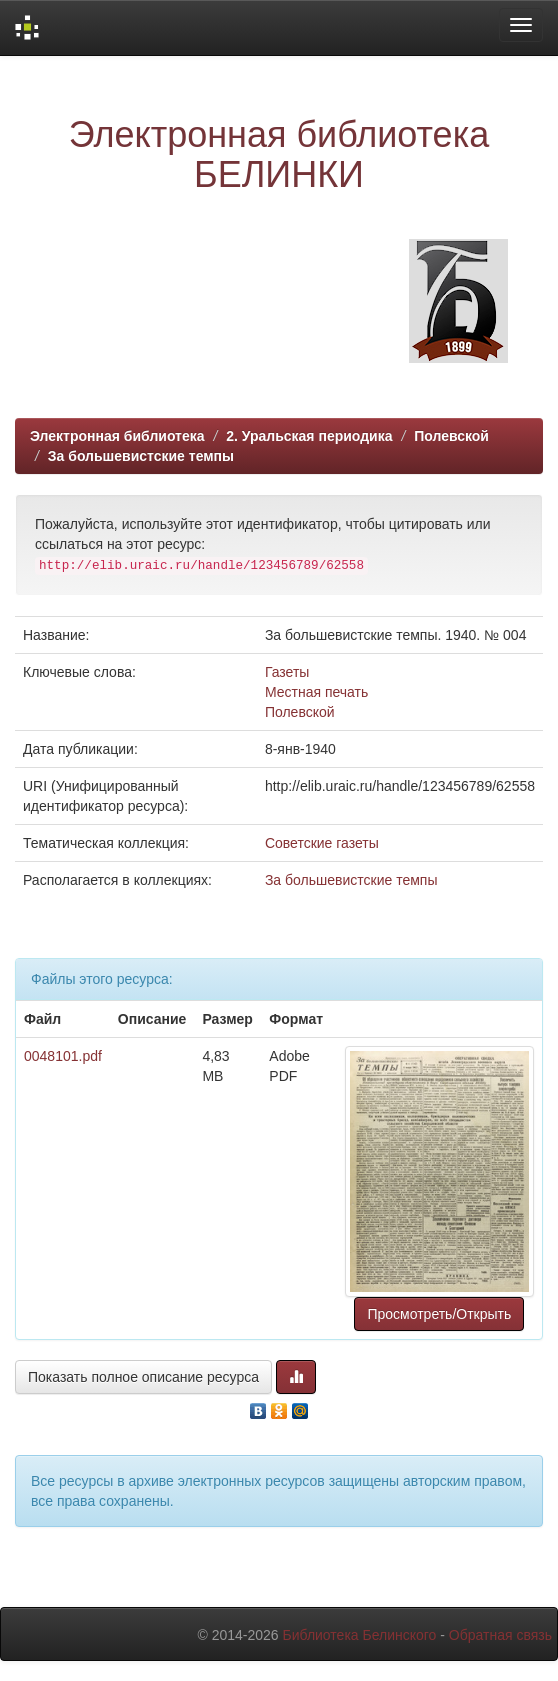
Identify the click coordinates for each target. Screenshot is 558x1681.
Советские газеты (322, 843)
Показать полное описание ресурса (143, 1377)
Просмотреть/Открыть (439, 1314)
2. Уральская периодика (309, 436)
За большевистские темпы (141, 456)
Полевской (451, 436)
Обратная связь (500, 1635)
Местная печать (316, 692)
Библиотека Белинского (359, 1635)
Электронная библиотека (117, 436)
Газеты (287, 672)
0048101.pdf (63, 1056)
